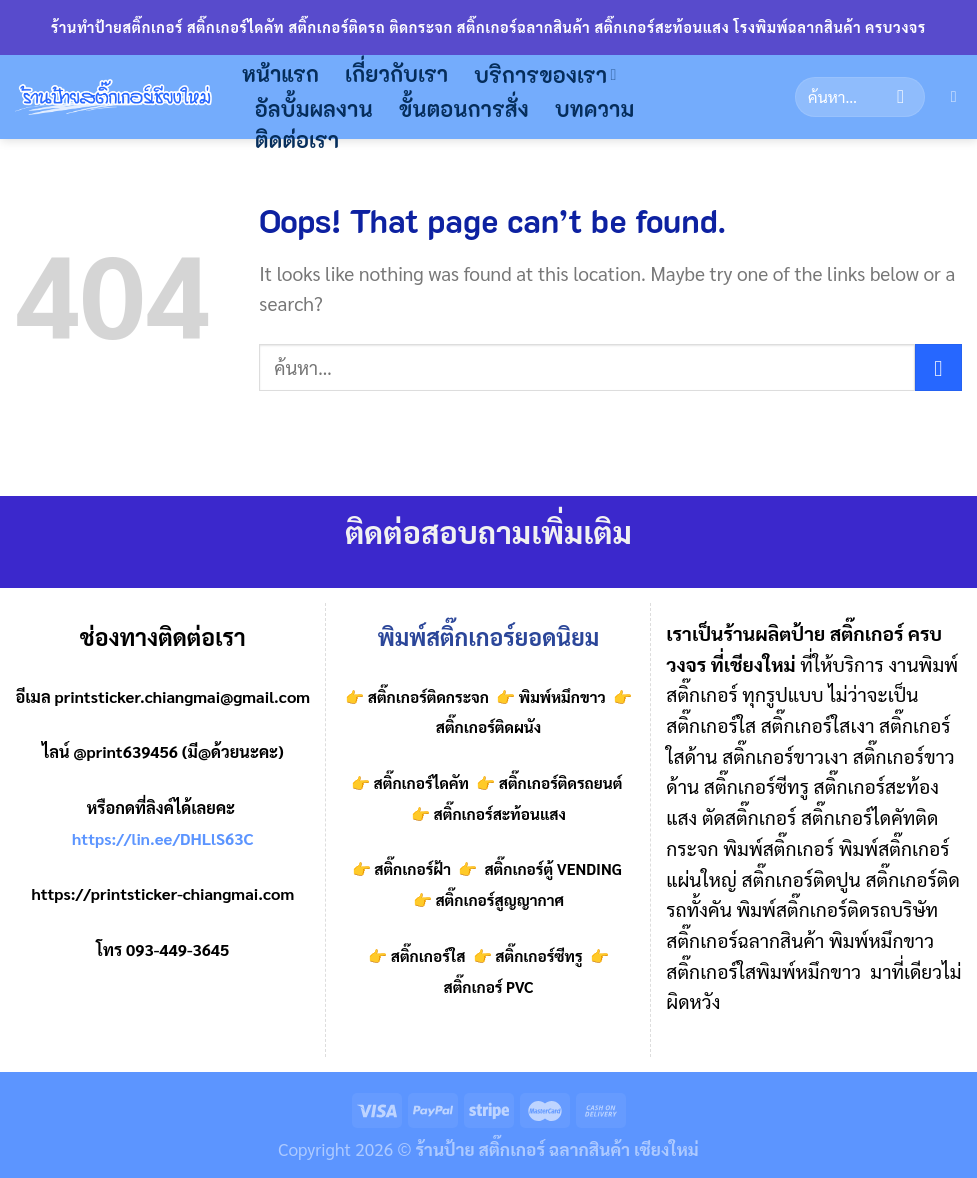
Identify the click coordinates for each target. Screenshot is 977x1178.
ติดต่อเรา (297, 139)
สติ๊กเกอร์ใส (428, 956)
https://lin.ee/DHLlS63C (162, 838)
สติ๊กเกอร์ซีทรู (538, 956)
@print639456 (125, 751)
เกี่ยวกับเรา (396, 73)
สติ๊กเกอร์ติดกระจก (428, 697)
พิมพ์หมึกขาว (562, 697)
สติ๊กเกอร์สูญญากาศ (499, 900)
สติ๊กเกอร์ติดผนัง (489, 727)
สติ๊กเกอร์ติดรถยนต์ (558, 783)
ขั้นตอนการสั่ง (464, 108)
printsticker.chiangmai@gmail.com (183, 696)
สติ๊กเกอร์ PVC (488, 987)
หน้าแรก (280, 73)
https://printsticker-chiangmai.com (162, 893)
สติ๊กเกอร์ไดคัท (421, 783)
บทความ (595, 108)
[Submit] (901, 97)
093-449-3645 (177, 949)
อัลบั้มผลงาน (314, 108)
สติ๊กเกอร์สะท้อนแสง (498, 814)
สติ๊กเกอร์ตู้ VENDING (552, 869)
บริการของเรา (545, 74)
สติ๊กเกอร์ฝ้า (412, 869)
